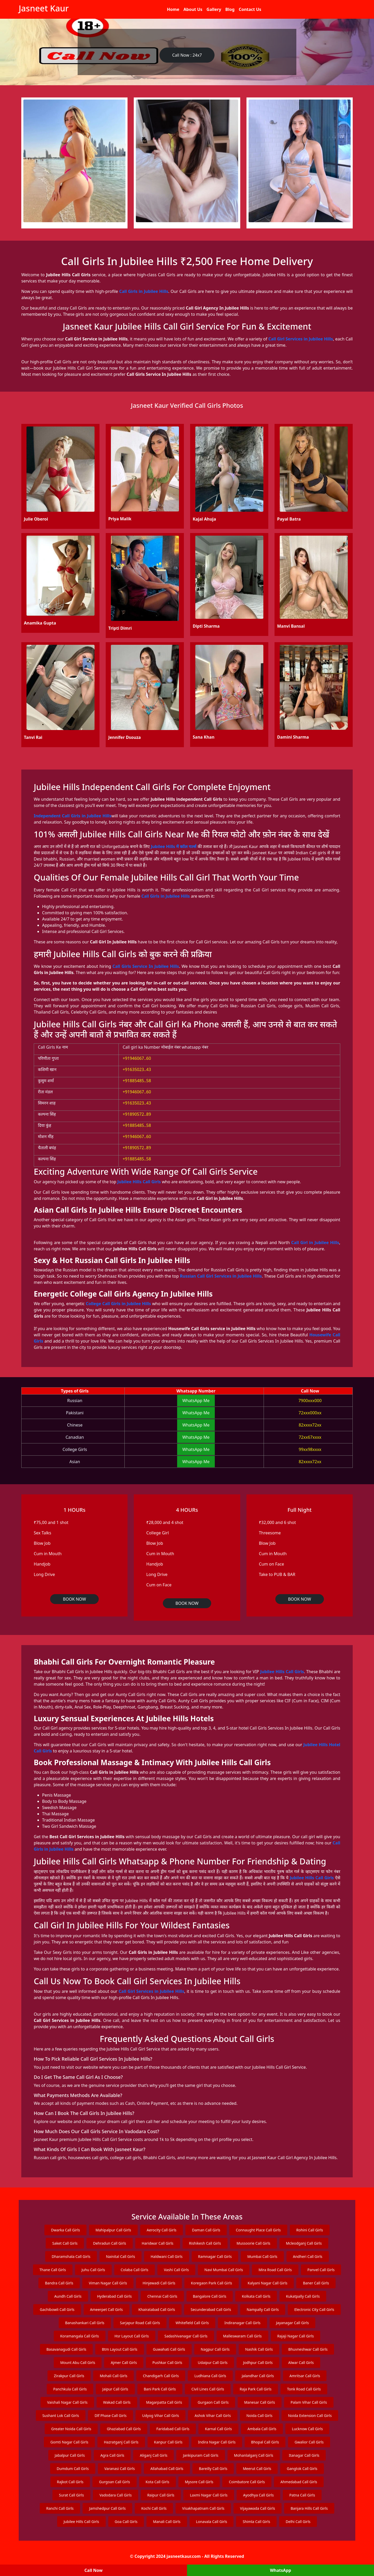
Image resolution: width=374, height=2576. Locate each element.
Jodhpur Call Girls (258, 2362)
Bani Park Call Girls (160, 2389)
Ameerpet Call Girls (106, 2309)
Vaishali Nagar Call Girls (67, 2402)
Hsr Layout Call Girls (132, 2336)
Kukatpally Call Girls (303, 2296)
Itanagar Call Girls (304, 2455)
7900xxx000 (310, 1400)
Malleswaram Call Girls (242, 2336)
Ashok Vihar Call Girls (213, 2415)
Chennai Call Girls (162, 2296)
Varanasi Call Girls (119, 2468)
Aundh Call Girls (68, 2296)
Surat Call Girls (71, 2495)
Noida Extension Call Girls (310, 2415)
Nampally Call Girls (263, 2309)
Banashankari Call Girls (84, 2322)
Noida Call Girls (259, 2415)
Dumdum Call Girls (73, 2468)
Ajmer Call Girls (124, 2362)
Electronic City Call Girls (314, 2309)
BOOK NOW (74, 1599)
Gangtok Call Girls (302, 2468)
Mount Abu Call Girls (77, 2362)
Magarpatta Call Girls (164, 2402)
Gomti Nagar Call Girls (69, 2442)
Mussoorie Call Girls (253, 2243)
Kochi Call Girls (153, 2508)
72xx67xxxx (310, 1437)
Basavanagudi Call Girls (66, 2349)
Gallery (213, 9)
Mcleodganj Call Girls (304, 2243)
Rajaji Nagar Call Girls (295, 2336)
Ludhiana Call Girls (210, 2375)
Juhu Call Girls (93, 2269)
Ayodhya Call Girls (258, 2495)
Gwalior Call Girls (309, 2442)
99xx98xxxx (310, 1449)
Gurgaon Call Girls (213, 2402)
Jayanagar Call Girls (292, 2322)
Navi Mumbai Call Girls (223, 2269)
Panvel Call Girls (321, 2269)
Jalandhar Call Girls (258, 2375)
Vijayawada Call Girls (257, 2508)
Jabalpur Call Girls (70, 2455)
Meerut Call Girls (257, 2468)
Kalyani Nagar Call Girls (268, 2283)
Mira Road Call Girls (275, 2269)
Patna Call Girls (302, 2495)
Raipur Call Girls (160, 2495)
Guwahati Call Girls (169, 2349)
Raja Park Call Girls (255, 2389)
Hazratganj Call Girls (121, 2442)
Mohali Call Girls (113, 2375)
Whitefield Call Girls (192, 2322)
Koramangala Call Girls (79, 2336)
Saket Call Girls (64, 2243)
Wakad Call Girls (117, 2402)
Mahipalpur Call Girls (113, 2229)
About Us (192, 9)
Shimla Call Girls (256, 2521)
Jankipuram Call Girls (200, 2455)
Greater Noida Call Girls (71, 2428)
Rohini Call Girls (309, 2229)
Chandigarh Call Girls (161, 2375)
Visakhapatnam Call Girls (203, 2508)
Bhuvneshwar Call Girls (308, 2349)
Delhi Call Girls (298, 2521)
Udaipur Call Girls (213, 2362)
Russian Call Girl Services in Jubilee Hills (221, 1276)
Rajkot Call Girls (70, 2481)
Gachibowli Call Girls (57, 2309)
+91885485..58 (137, 1080)
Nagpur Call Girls (215, 2349)
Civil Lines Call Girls (207, 2389)
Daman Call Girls (206, 2229)
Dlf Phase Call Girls (110, 2415)
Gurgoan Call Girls (114, 2481)
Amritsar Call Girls (305, 2375)
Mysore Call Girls (199, 2481)
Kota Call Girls (157, 2481)
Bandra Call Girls (59, 2283)
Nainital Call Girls (120, 2256)
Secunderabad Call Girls (211, 2309)
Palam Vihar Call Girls (309, 2402)
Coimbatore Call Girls (247, 2481)
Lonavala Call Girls (211, 2521)
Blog (230, 9)
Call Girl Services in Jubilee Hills (300, 339)
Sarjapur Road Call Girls (140, 2322)
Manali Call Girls (166, 2521)
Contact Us (250, 9)
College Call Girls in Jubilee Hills (118, 1303)
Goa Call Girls (126, 2521)
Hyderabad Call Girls (114, 2296)
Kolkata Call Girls (256, 2296)
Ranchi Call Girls (60, 2508)
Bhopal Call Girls (265, 2442)
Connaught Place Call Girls (258, 2229)
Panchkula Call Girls (70, 2389)
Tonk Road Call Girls (304, 2389)
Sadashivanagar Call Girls (186, 2336)
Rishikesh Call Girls (205, 2243)
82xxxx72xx (310, 1425)
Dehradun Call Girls (109, 2243)
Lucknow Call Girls (307, 2428)
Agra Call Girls (112, 2455)
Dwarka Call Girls (65, 2229)
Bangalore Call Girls (209, 2296)
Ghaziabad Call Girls (124, 2428)
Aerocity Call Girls (161, 2229)
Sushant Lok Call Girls (60, 2415)
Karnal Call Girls (218, 2428)
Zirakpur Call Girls (69, 2375)
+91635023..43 (137, 1069)
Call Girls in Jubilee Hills (143, 291)
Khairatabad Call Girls (156, 2309)
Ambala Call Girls (262, 2428)
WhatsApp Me (196, 1400)
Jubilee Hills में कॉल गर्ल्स (174, 846)
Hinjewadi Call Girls (159, 2283)
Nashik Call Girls (259, 2349)
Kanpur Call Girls (168, 2442)
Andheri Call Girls (307, 2256)
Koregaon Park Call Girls (211, 2283)
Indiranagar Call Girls (242, 2322)
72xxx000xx (310, 1413)
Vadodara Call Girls (115, 2495)
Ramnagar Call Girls (215, 2256)
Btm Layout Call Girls (119, 2349)
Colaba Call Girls (134, 2269)
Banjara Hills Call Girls (309, 2508)
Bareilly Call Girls (213, 2468)
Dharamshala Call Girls (71, 2256)
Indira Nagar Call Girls (216, 2442)
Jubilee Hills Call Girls (139, 1182)
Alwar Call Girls (301, 2362)
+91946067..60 (137, 1058)
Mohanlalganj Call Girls (253, 2455)
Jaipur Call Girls (115, 2389)
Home (173, 9)
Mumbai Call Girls (262, 2256)
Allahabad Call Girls (166, 2468)
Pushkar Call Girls (167, 2362)
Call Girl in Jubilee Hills (315, 1242)
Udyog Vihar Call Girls (160, 2415)
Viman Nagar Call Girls (108, 2283)
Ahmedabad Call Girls (298, 2481)
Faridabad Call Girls (172, 2428)
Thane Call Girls (52, 2269)
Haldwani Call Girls (167, 2256)
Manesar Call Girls (259, 2402)
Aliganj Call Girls (153, 2455)
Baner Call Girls (316, 2283)
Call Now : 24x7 (187, 55)
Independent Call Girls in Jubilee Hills (72, 816)
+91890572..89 (137, 1114)
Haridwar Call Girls (157, 2243)
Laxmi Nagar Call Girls (209, 2495)
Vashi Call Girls (176, 2269)
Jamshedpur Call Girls (107, 2508)
